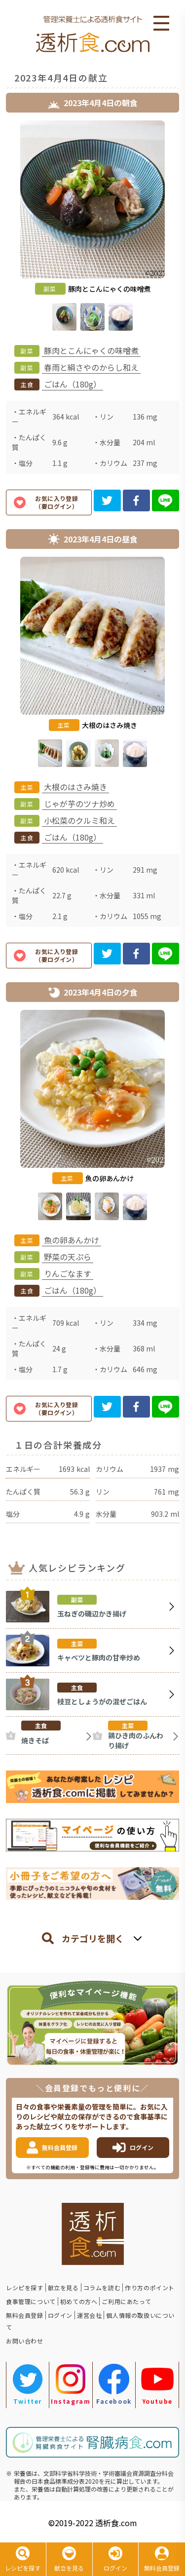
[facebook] (136, 500)
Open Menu (161, 24)
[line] (165, 500)
